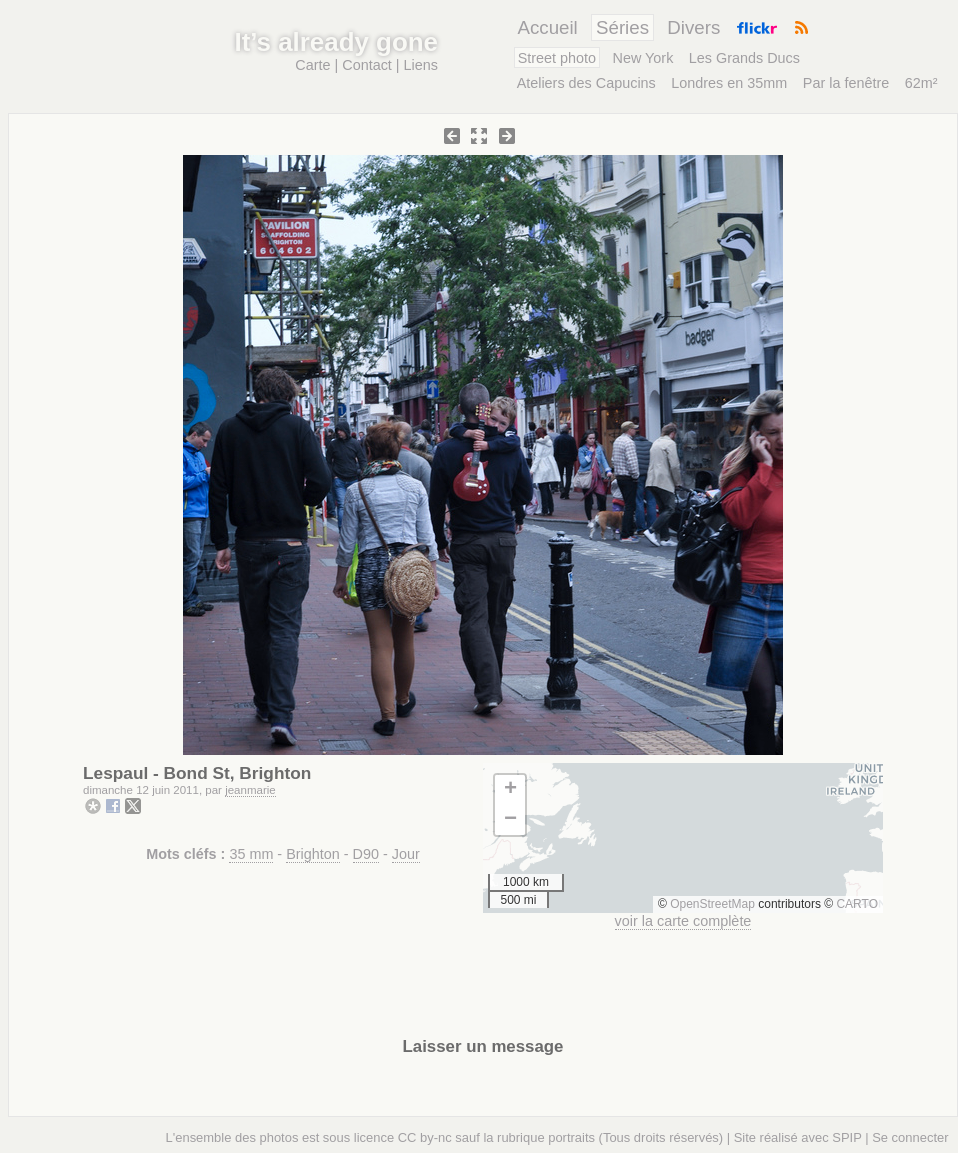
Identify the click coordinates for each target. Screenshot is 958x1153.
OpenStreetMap (712, 904)
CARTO (857, 904)
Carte (312, 65)
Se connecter (910, 1137)
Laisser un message (483, 1046)
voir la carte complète (683, 921)
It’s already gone (336, 42)
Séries (622, 27)
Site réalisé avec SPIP (798, 1137)
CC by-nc (425, 1137)
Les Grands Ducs (744, 58)
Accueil (547, 27)
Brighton (313, 854)
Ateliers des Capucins (586, 83)
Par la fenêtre (846, 83)
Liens (421, 65)
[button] (510, 790)
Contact (367, 65)
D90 (366, 854)
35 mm (251, 854)
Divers (693, 27)
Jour (406, 854)
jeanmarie (250, 790)
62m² (921, 83)
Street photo (557, 58)
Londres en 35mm (729, 83)
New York (643, 58)
